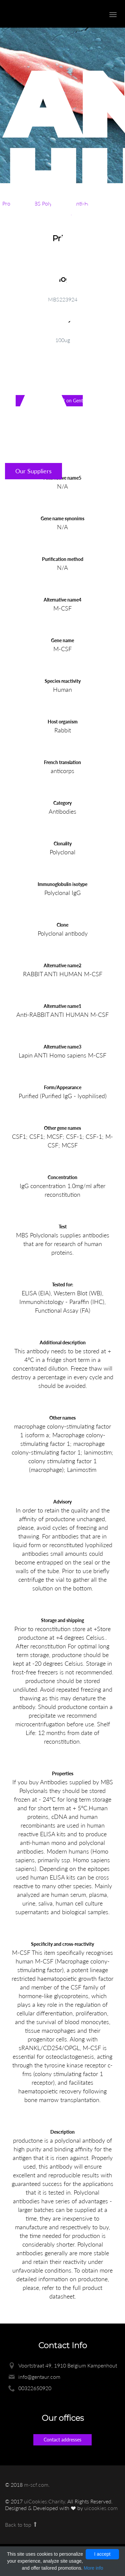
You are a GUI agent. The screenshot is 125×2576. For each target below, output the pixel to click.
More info (93, 2568)
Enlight (41, 14)
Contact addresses (62, 2439)
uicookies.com (101, 2508)
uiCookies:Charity (44, 2501)
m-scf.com (36, 2484)
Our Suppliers (33, 471)
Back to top (21, 2524)
